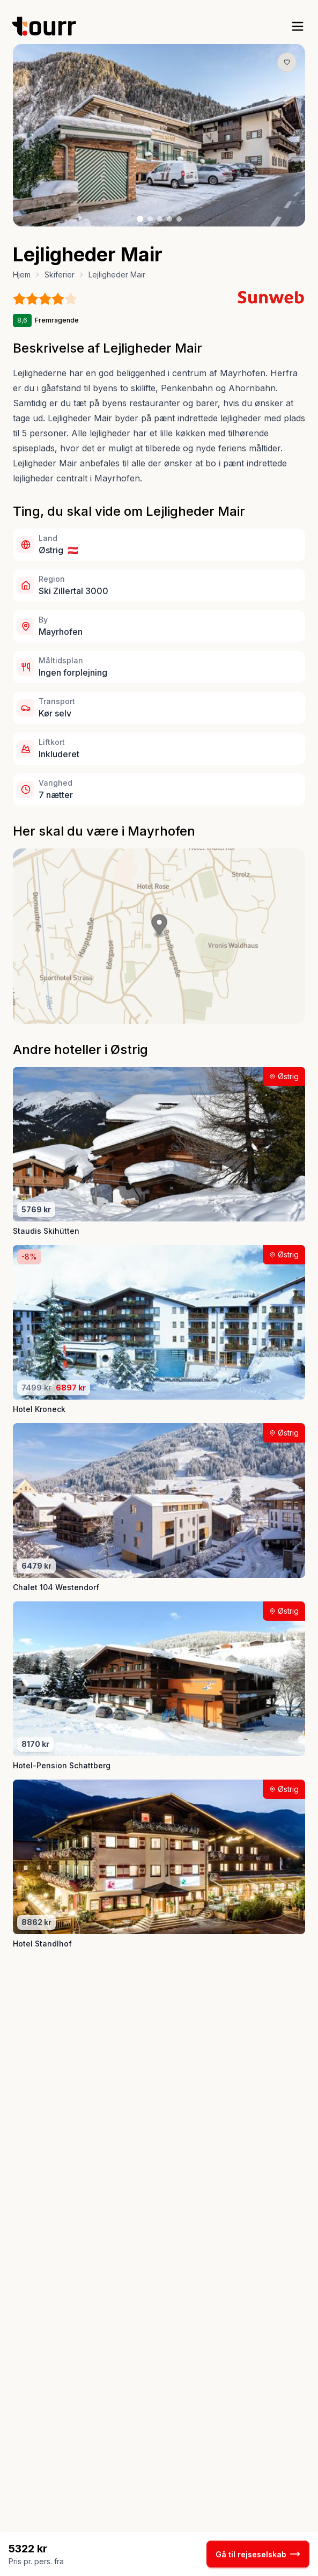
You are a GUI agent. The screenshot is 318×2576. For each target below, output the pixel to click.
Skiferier (60, 274)
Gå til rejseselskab (258, 2554)
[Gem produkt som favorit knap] (287, 62)
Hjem (22, 274)
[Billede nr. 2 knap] (150, 219)
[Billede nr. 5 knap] (179, 219)
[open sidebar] (297, 26)
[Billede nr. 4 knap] (169, 219)
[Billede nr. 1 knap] (140, 219)
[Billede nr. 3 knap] (159, 219)
